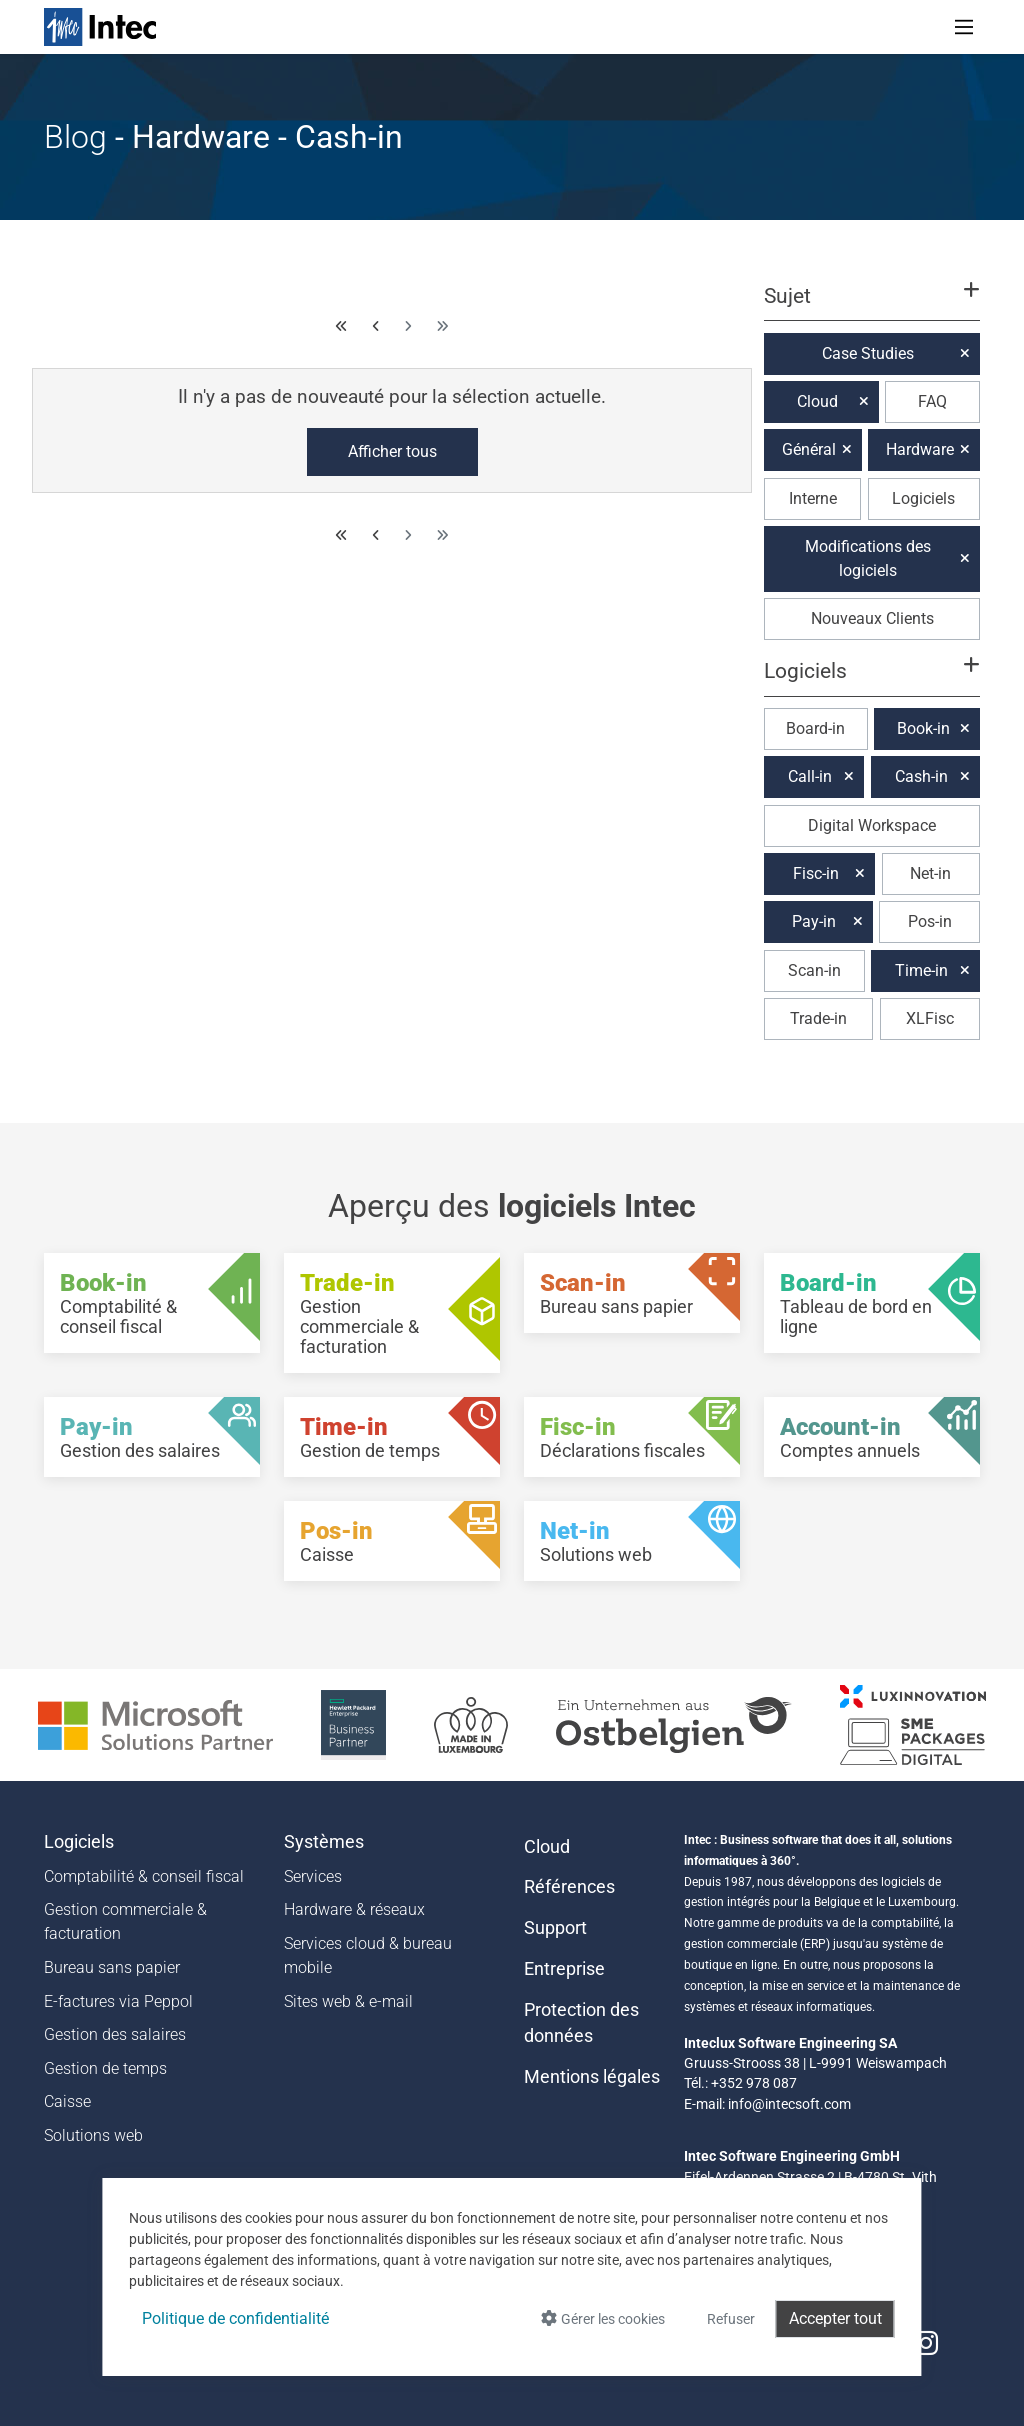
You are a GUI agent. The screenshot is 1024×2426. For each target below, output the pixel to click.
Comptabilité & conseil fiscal (144, 1876)
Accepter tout (835, 2318)
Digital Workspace (872, 825)
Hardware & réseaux (354, 1909)
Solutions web (93, 2135)
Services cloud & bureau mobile (368, 1955)
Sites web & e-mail (348, 2001)
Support (555, 1928)
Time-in (921, 970)
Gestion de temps (105, 2068)
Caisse (67, 2101)
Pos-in (930, 921)
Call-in (810, 776)
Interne (813, 498)
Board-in (815, 728)
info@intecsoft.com (789, 2104)
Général (809, 449)
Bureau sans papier (112, 1967)
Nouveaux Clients (872, 618)
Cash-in (921, 776)
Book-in (923, 728)
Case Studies (868, 353)
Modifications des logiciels (868, 558)
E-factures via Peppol (118, 2001)
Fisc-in (816, 873)
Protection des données (581, 2023)
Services (313, 1876)
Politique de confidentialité (235, 2318)
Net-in (930, 873)
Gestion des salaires (115, 2034)
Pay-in (814, 921)
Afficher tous (392, 451)
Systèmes (324, 1842)
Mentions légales (592, 2077)
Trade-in (818, 1018)
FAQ (932, 401)
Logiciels (923, 498)
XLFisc (930, 1018)
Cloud (817, 401)
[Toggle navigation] (964, 27)
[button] (872, 305)
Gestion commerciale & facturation (125, 1921)
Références (569, 1887)
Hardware (920, 449)
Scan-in (814, 970)
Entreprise (564, 1969)
